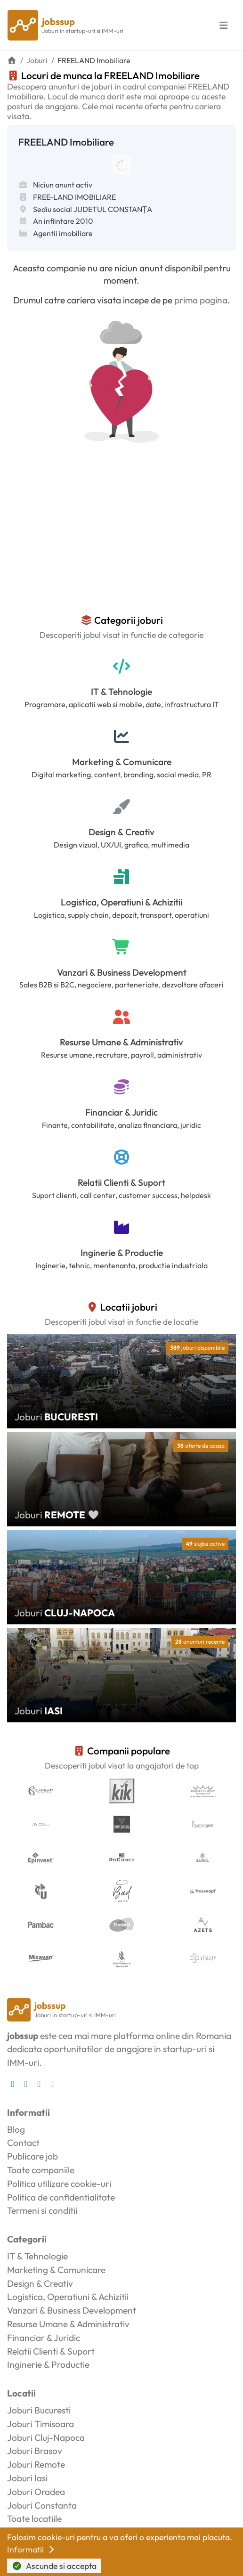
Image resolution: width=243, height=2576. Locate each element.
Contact (23, 2142)
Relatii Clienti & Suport (121, 1182)
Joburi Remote (36, 2464)
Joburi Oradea (36, 2491)
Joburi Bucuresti (39, 2410)
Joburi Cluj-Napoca (46, 2437)
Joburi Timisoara (40, 2423)
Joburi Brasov (34, 2450)
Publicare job (32, 2156)
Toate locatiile (34, 2518)
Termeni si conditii (42, 2210)
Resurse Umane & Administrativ (121, 1042)
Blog (16, 2129)
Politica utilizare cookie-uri (59, 2183)
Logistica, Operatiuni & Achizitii (121, 902)
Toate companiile (40, 2170)
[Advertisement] (121, 544)
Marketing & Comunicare (121, 761)
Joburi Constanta (42, 2505)
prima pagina (200, 300)
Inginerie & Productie (122, 1252)
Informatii (31, 2549)
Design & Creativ (121, 832)
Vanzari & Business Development (121, 972)
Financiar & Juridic (121, 1112)
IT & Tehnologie (121, 691)
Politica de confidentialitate (61, 2197)
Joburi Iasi (27, 2478)
